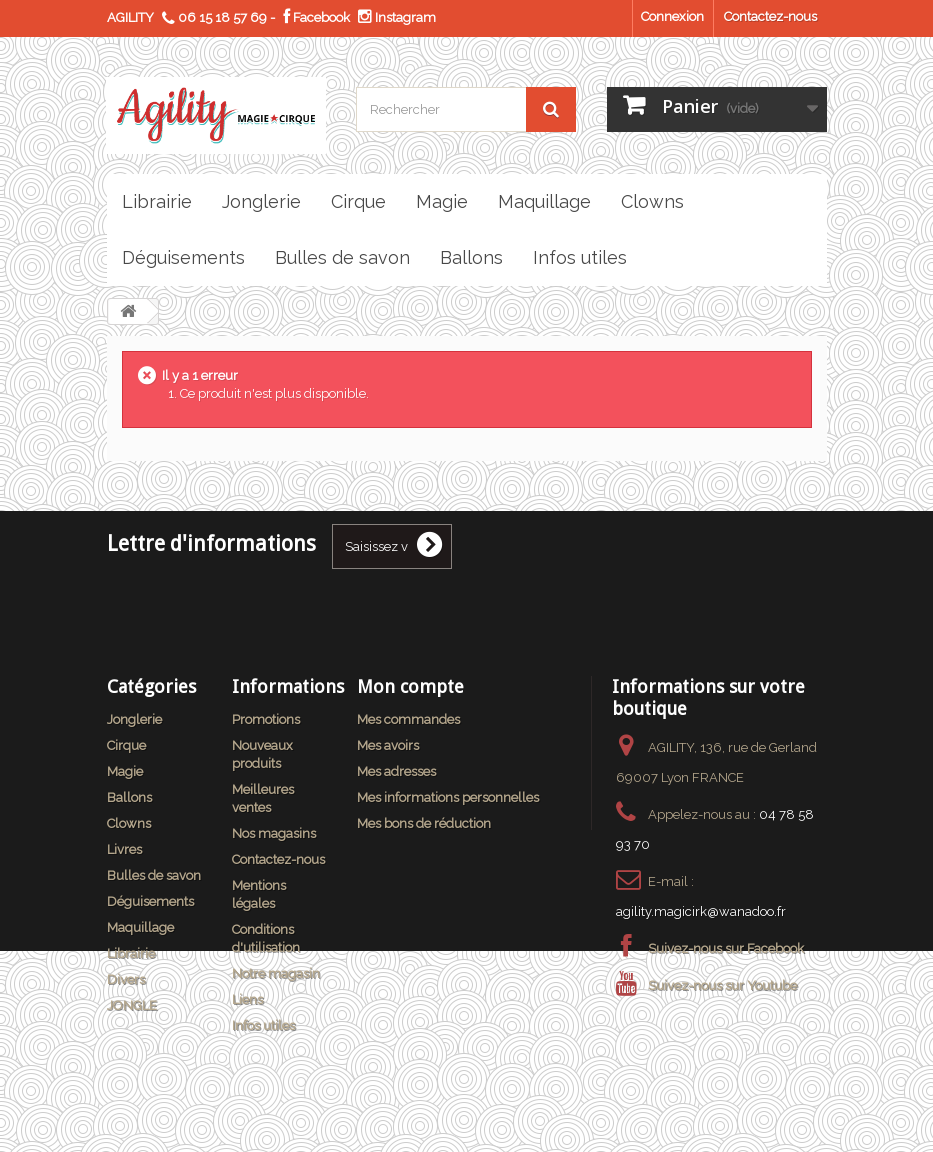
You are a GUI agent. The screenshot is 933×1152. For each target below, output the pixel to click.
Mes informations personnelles (448, 797)
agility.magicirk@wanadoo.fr (701, 911)
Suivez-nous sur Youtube (722, 985)
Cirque (126, 745)
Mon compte (410, 686)
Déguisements (150, 901)
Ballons (129, 797)
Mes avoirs (388, 745)
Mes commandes (408, 719)
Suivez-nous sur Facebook (726, 948)
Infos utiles (263, 1025)
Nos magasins (274, 833)
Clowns (129, 823)
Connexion (672, 16)
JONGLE (132, 1005)
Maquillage (140, 927)
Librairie (131, 953)
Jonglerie (134, 719)
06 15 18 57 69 (222, 17)
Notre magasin (276, 973)
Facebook (316, 17)
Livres (124, 849)
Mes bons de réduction (424, 823)
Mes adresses (396, 771)
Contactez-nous (770, 16)
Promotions (266, 719)
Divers (126, 979)
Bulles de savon (154, 875)
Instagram (397, 17)
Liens (247, 999)
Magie (125, 771)
